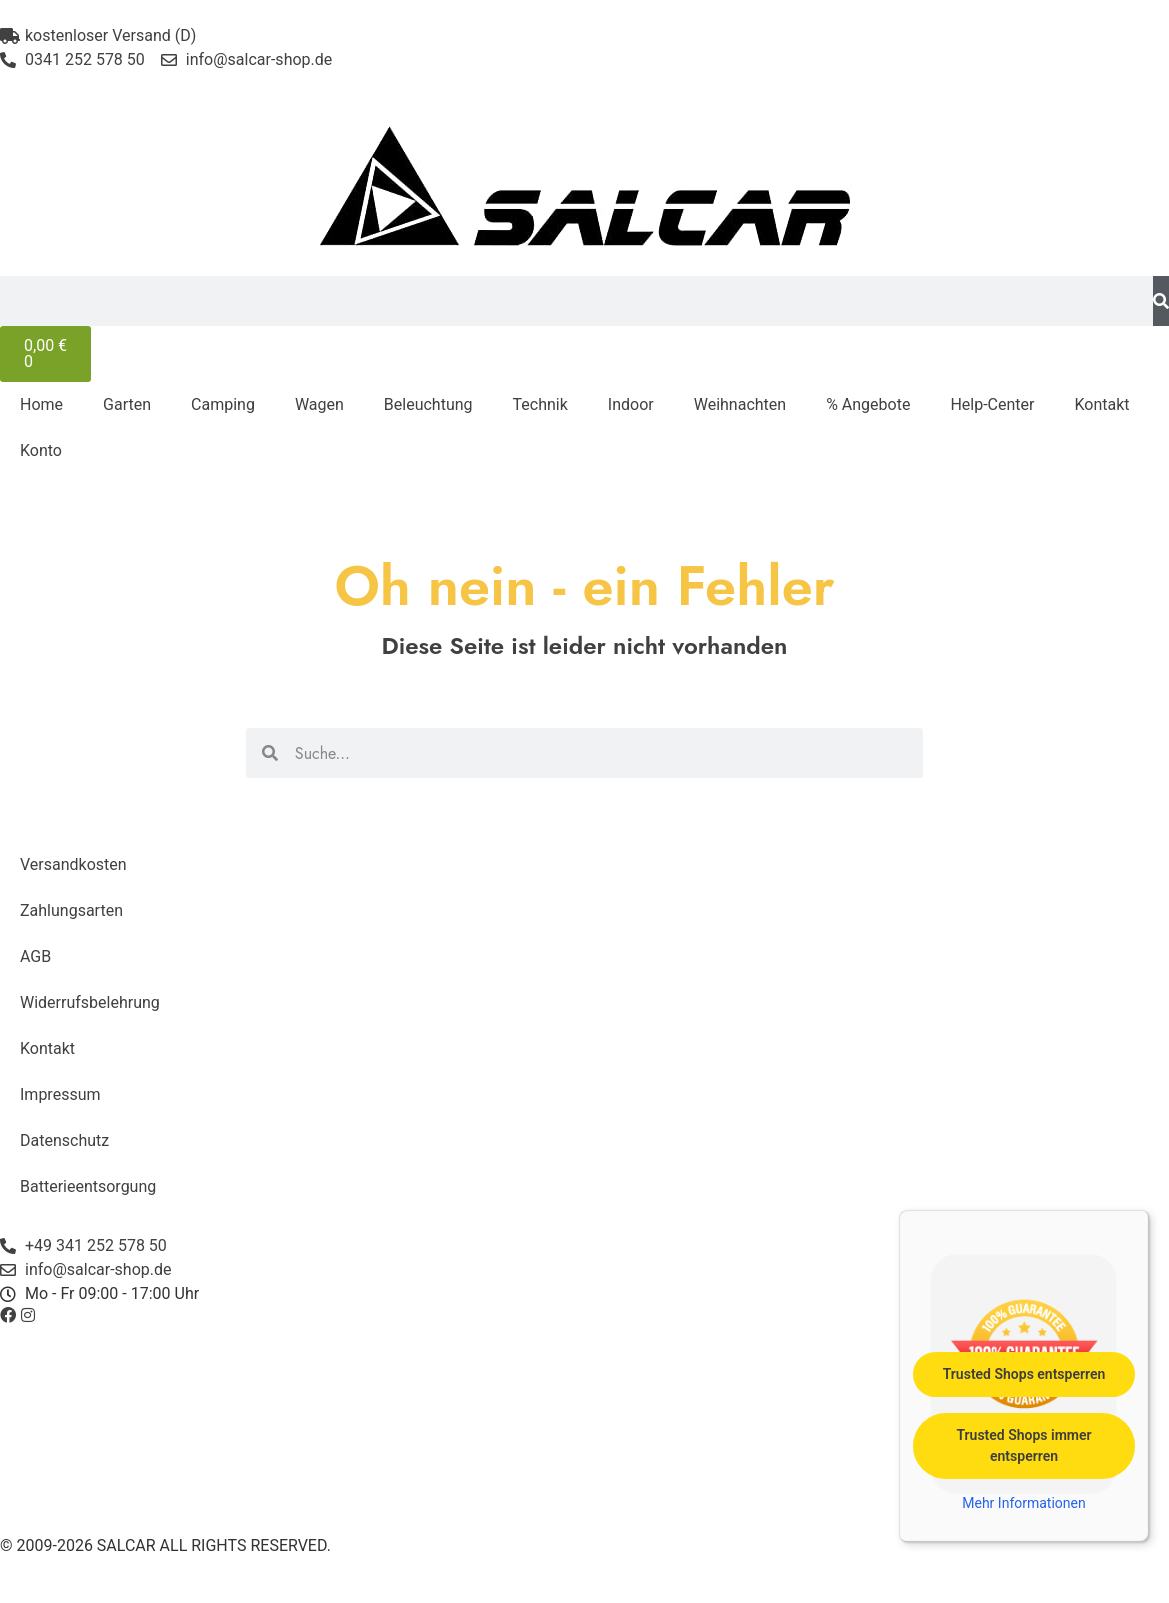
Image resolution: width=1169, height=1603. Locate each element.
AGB (35, 956)
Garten (127, 404)
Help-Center (992, 404)
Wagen (319, 404)
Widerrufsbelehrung (90, 1002)
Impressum (60, 1094)
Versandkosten (73, 864)
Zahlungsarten (71, 910)
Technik (540, 404)
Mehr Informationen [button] (1023, 1503)
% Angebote (868, 404)
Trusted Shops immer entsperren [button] (1023, 1445)
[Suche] (1161, 301)
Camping (223, 404)
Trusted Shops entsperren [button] (1024, 1374)
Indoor (631, 404)
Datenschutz (64, 1140)
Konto (41, 450)
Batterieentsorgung (88, 1186)
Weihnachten (740, 404)
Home (41, 404)
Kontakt (1101, 404)
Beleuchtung (428, 404)
